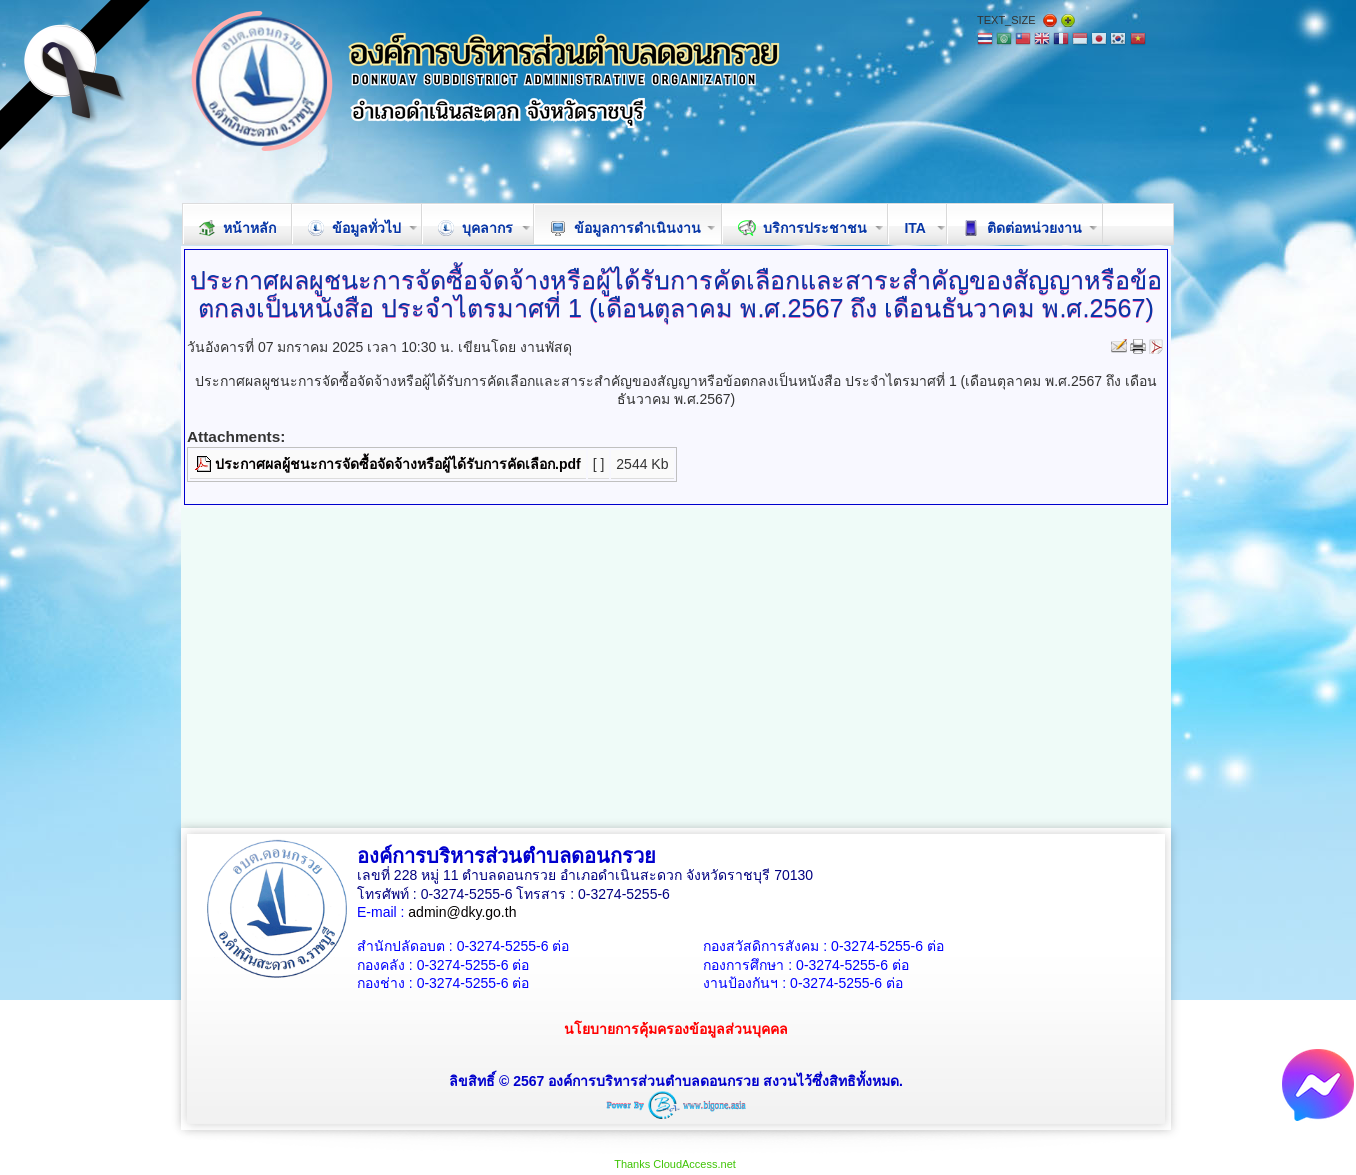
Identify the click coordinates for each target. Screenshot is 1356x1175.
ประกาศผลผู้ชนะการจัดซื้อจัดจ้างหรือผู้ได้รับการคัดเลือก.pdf (398, 464)
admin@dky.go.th (462, 912)
